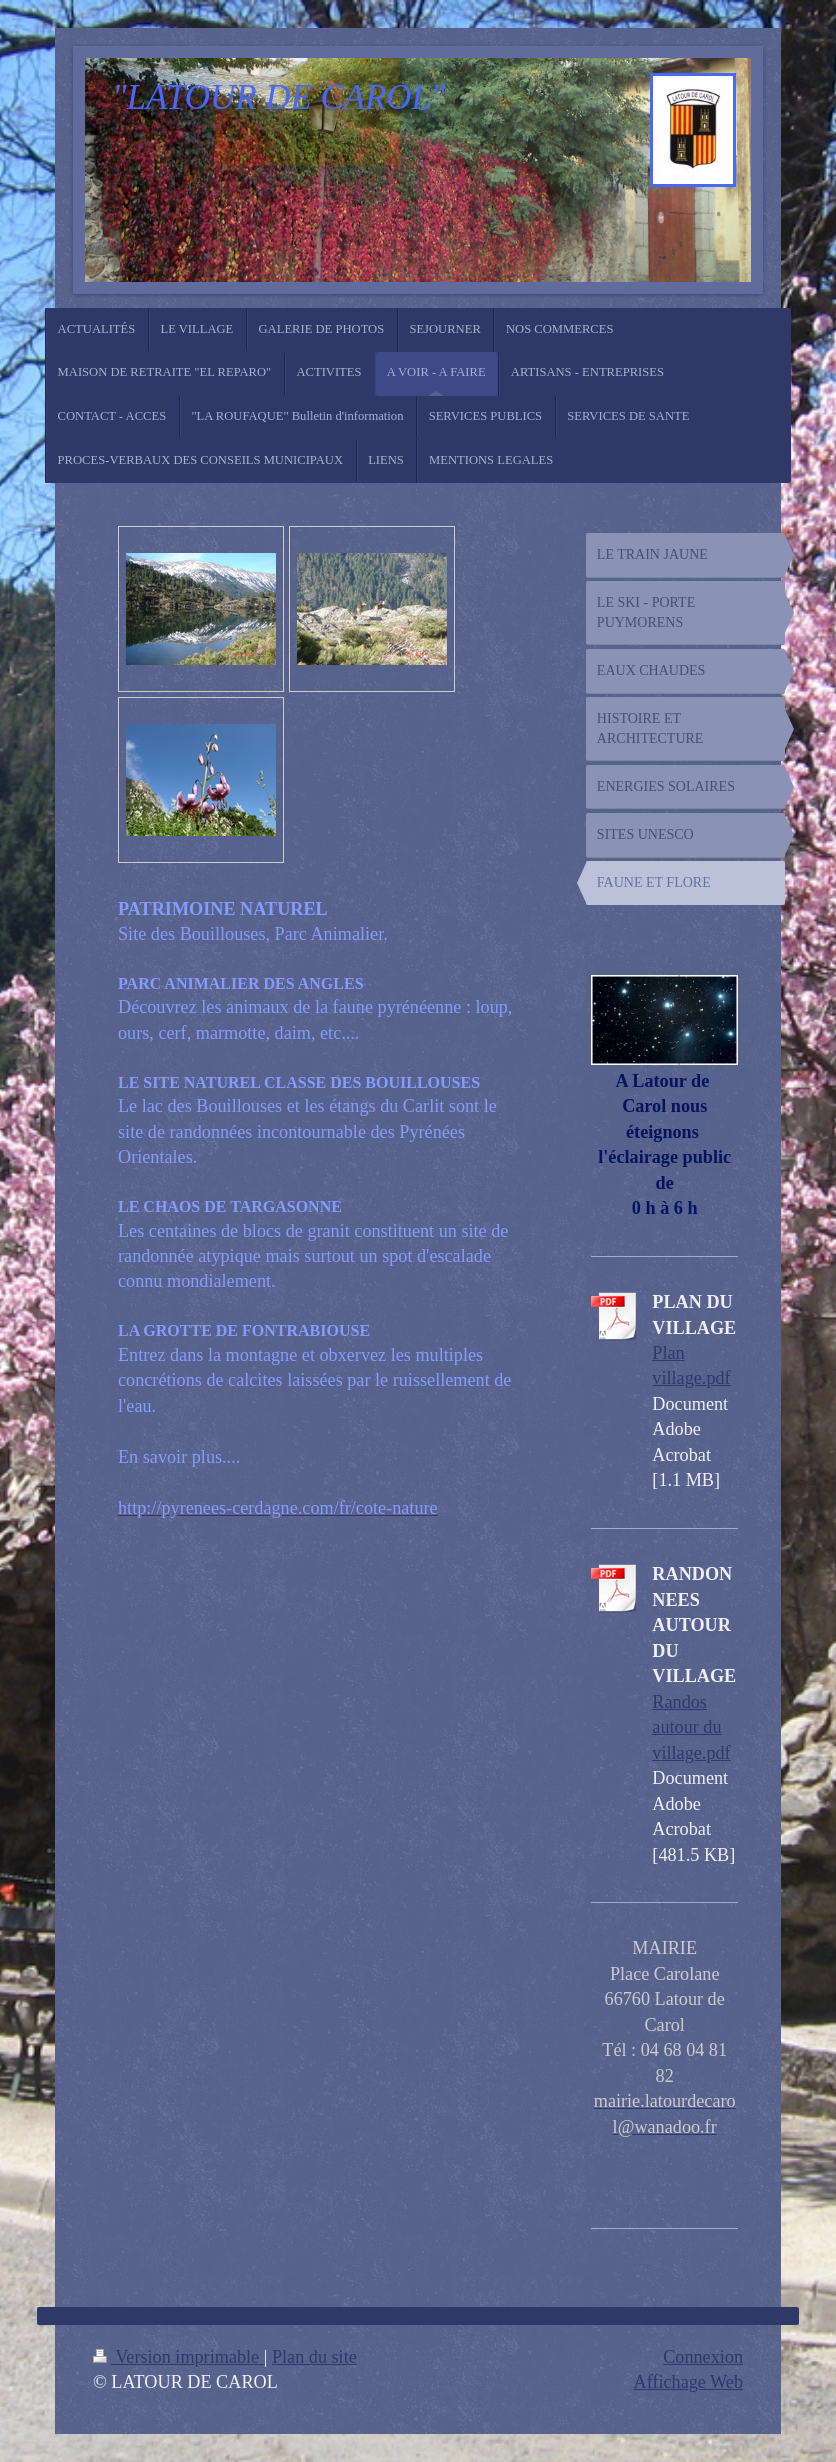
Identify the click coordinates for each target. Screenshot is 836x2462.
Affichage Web (688, 2382)
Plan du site (314, 2357)
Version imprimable (178, 2357)
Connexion (703, 2357)
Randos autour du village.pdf (691, 1727)
